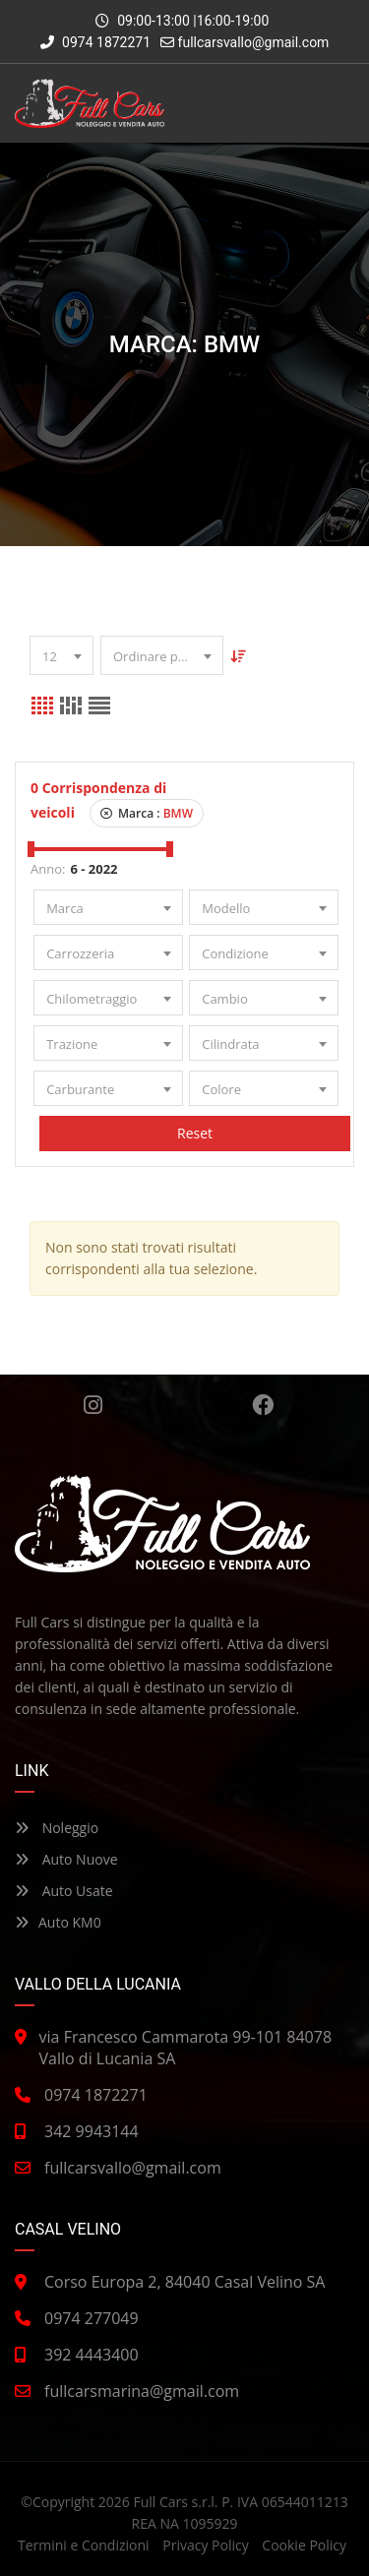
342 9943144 (91, 2131)
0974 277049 (91, 2318)
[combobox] (61, 655)
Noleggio (56, 1827)
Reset (196, 1133)
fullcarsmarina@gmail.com (141, 2391)
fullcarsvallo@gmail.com (254, 42)
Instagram (93, 1405)
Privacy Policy (205, 2545)
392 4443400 (91, 2354)
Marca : (146, 813)
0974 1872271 (96, 42)
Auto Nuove (66, 1859)
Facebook (263, 1405)
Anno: (48, 869)
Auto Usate (64, 1890)
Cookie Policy (304, 2545)
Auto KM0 (58, 1922)
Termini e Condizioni (84, 2545)
